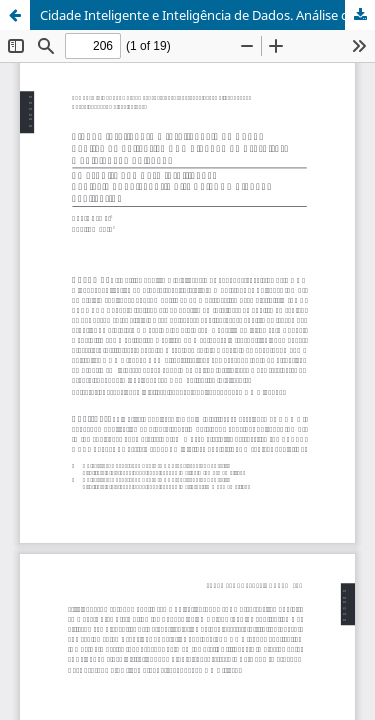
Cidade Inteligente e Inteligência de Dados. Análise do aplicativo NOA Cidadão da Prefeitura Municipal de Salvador (207, 15)
